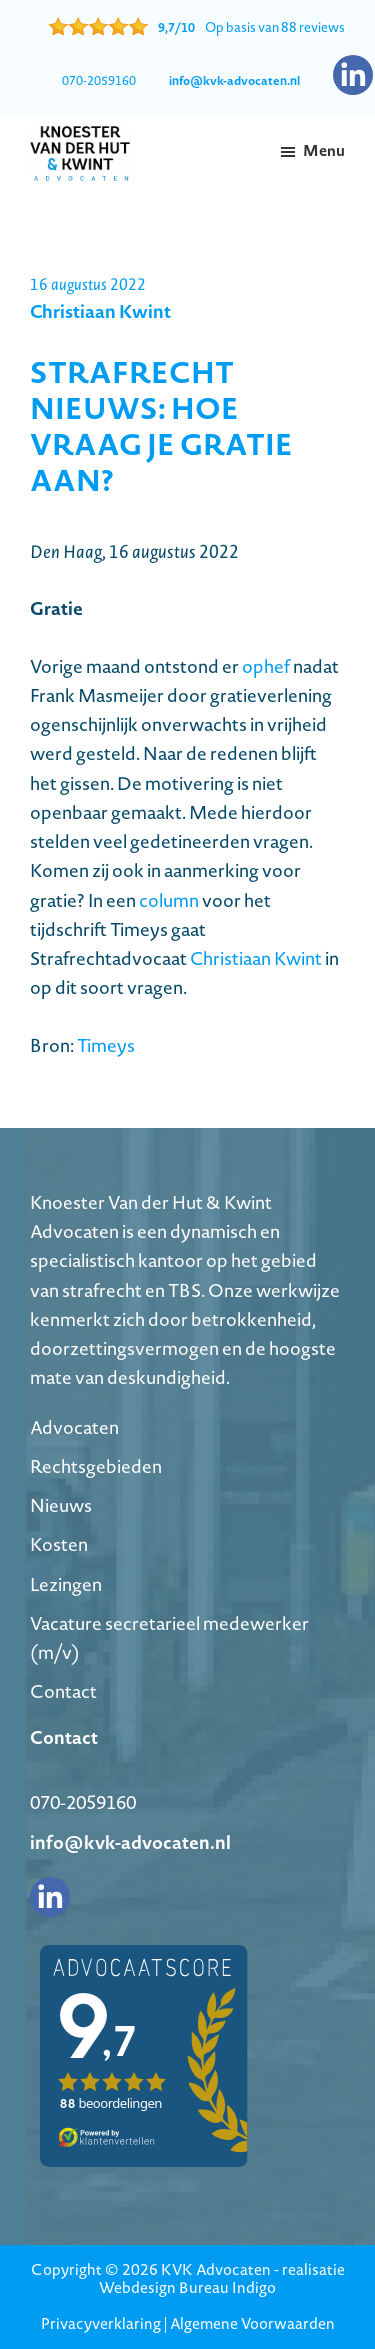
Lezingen (66, 1584)
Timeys (106, 1045)
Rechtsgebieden (96, 1466)
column (169, 900)
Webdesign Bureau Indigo (187, 2287)
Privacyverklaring (101, 2323)
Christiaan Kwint (256, 958)
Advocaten (74, 1427)
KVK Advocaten (216, 2269)
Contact (63, 1691)
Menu (324, 150)
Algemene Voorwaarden (252, 2323)
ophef (266, 666)
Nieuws (61, 1505)
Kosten (59, 1544)
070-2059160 (99, 80)
